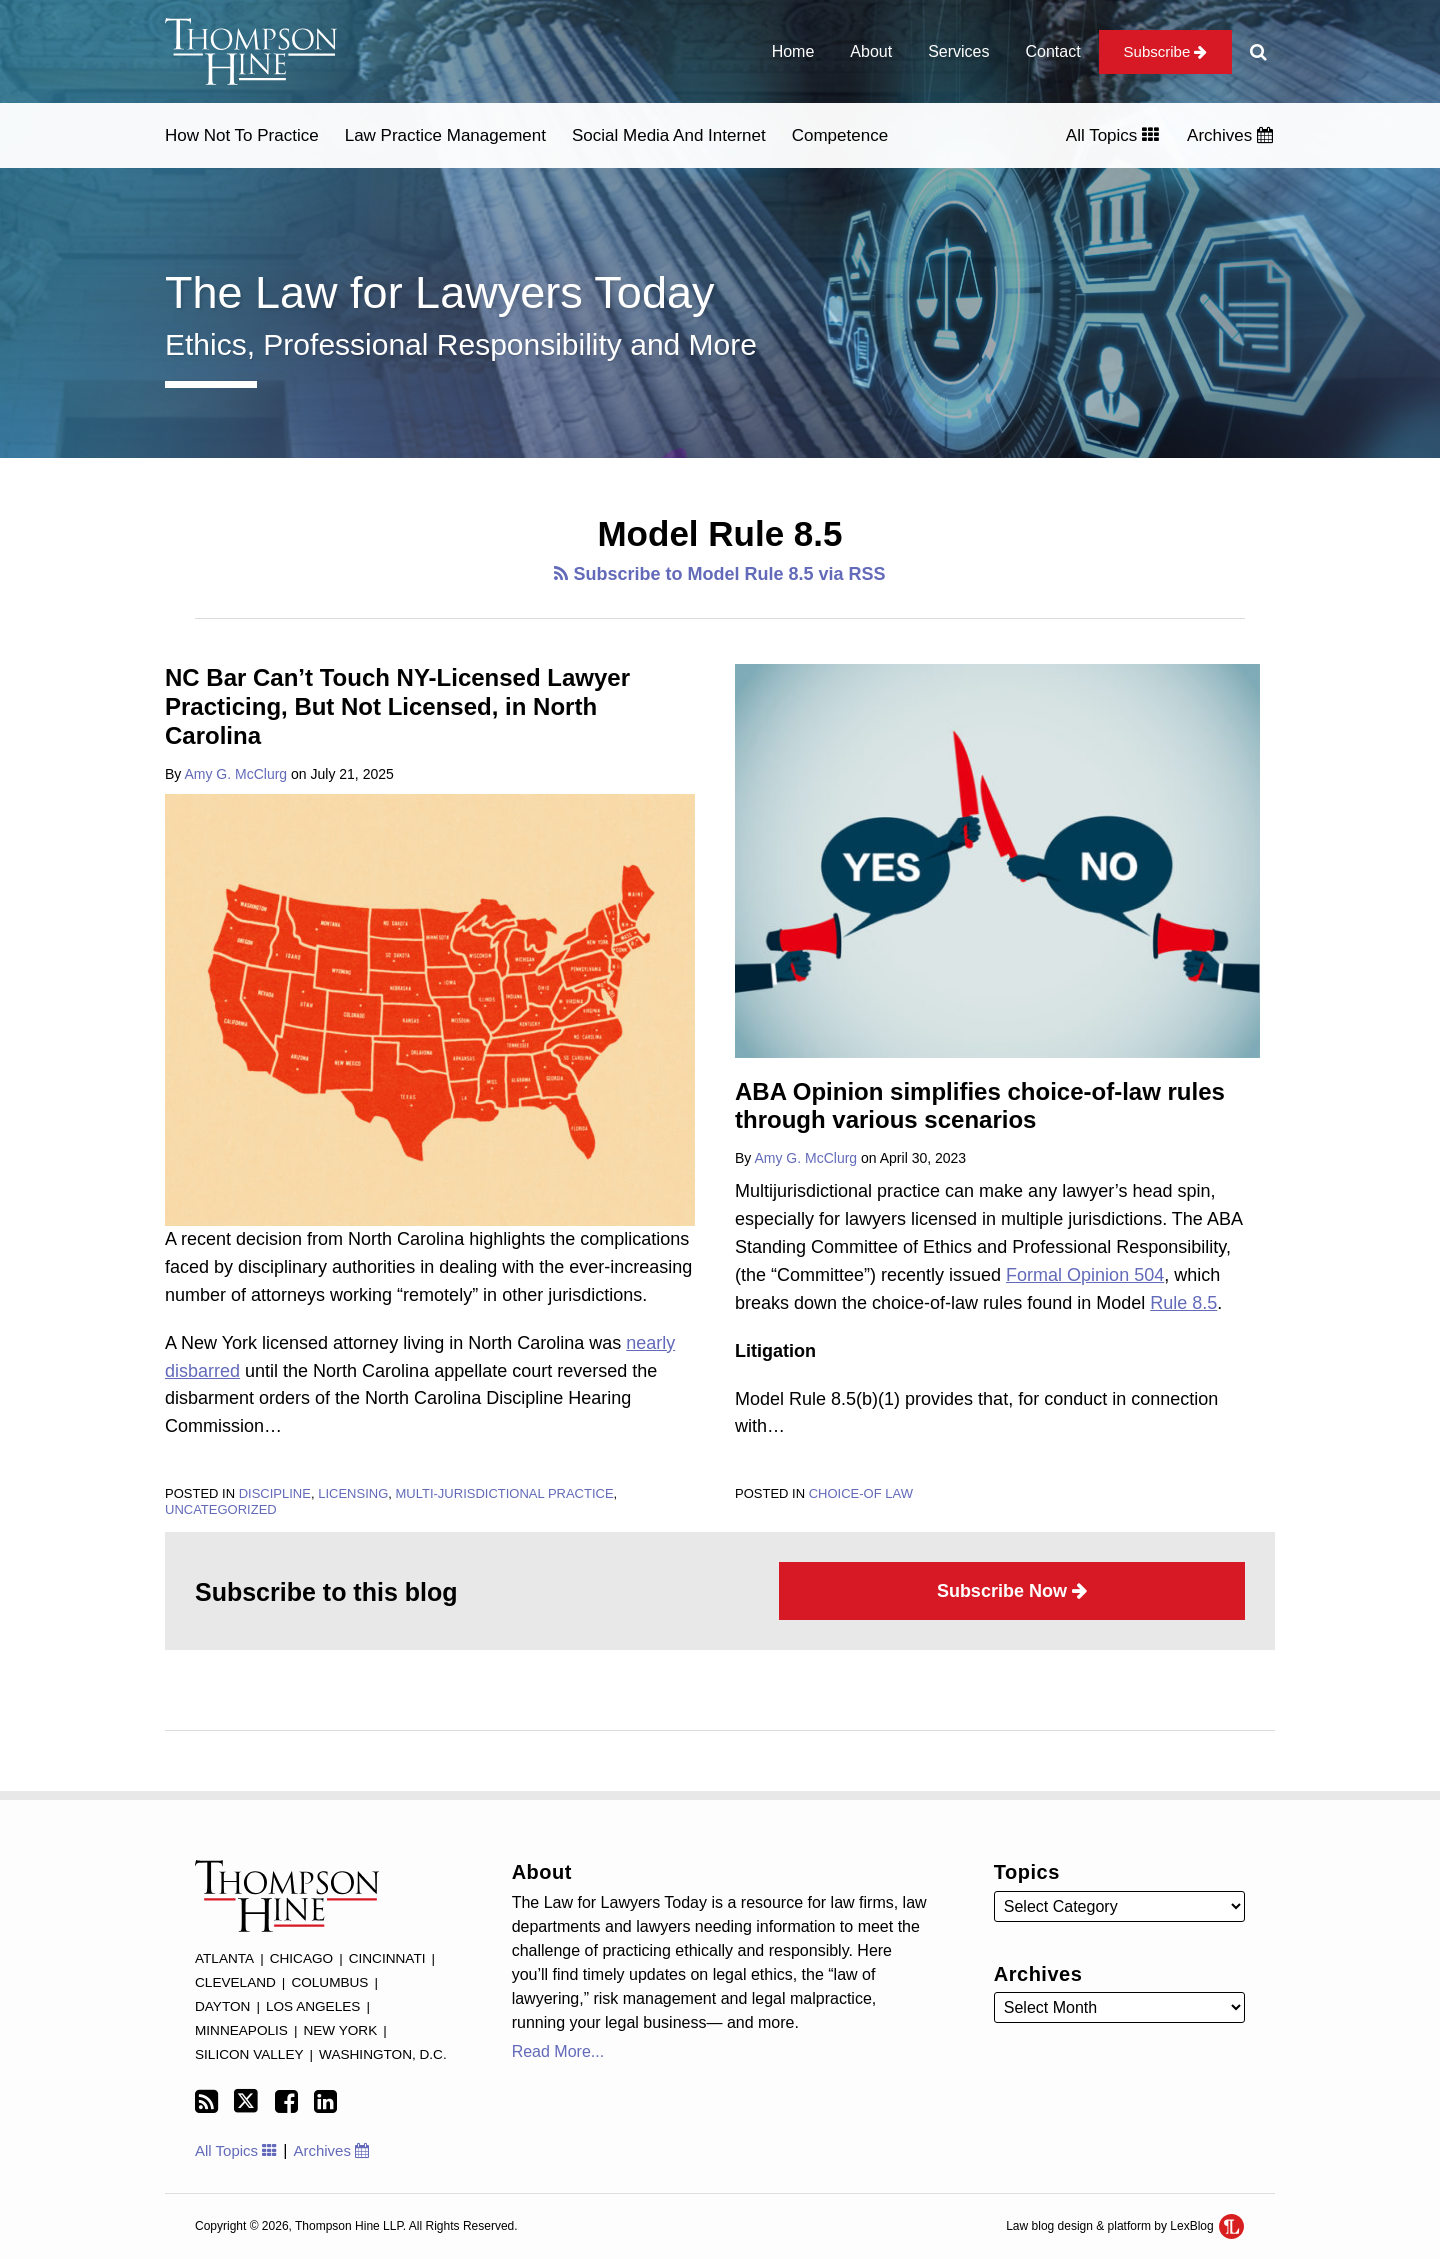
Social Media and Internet (669, 135)
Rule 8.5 (1183, 1303)
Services (958, 51)
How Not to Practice (242, 135)
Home (793, 51)
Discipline (275, 1493)
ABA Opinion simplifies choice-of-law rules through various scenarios (980, 1106)
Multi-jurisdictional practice (504, 1493)
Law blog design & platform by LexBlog (1125, 2226)
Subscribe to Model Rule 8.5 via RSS (719, 574)
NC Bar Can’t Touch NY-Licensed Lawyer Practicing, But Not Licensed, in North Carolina (397, 706)
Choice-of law (861, 1493)
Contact (1052, 51)
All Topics (1112, 135)
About (871, 51)
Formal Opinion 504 (1085, 1275)
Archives (1230, 135)
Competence (840, 135)
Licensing (353, 1493)
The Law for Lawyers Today (439, 292)
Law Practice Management (445, 135)
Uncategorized (221, 1509)
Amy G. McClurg (235, 774)
